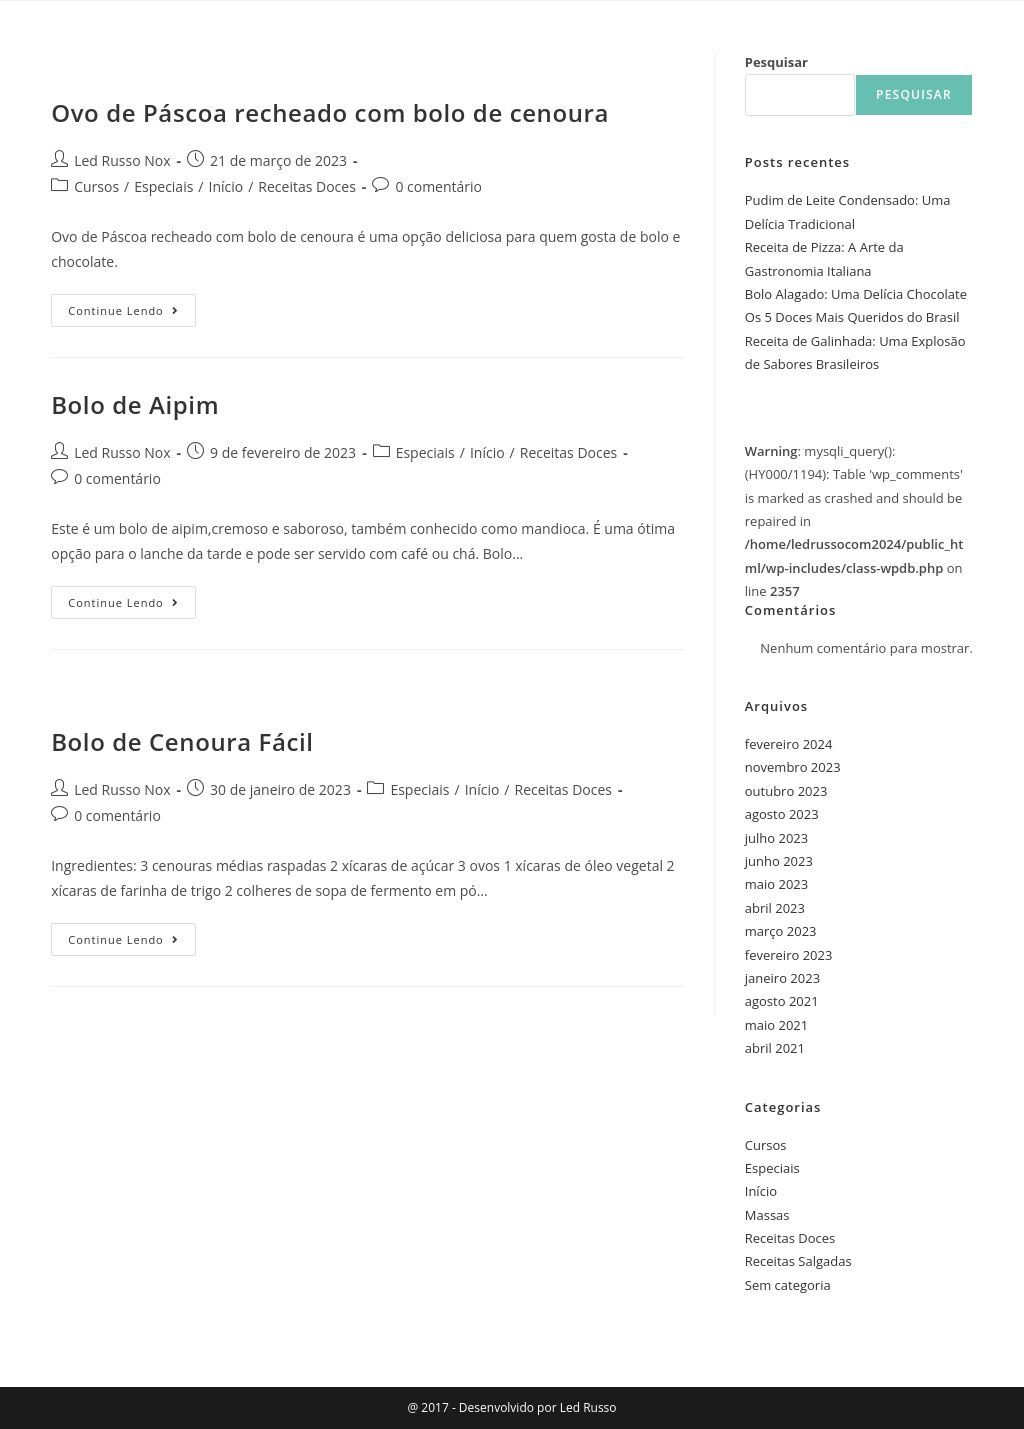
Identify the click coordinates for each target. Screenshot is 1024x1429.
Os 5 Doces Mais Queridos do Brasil (852, 317)
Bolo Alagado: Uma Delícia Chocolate (856, 294)
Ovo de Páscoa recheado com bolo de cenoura (330, 112)
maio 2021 (776, 1025)
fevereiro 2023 (789, 955)
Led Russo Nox (122, 160)
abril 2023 (775, 908)
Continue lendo (132, 306)
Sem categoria (788, 1285)
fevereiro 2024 (789, 744)
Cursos (96, 186)
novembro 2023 (793, 767)
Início (226, 186)
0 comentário (438, 186)
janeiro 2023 (782, 978)
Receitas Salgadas (798, 1261)
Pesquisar (776, 62)
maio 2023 (776, 884)
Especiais (163, 186)
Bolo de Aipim (135, 404)
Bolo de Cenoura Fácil (182, 741)
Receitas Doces (307, 186)
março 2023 (781, 931)
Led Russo (587, 1407)
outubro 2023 (786, 791)
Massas (767, 1215)
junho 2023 (779, 861)
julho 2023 (776, 838)
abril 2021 (775, 1048)
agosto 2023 (782, 814)
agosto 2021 (782, 1001)
